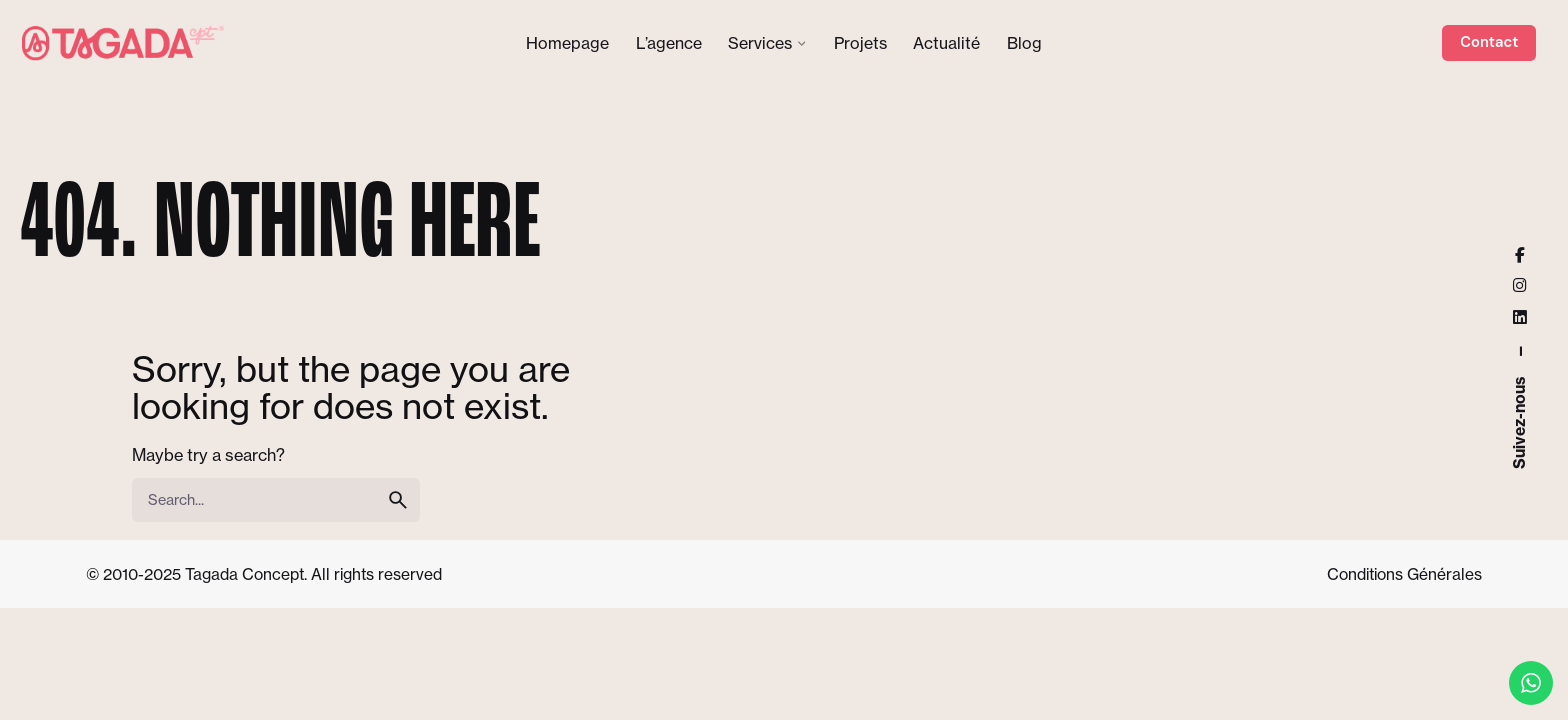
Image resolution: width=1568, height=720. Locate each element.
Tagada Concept (244, 574)
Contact (1489, 42)
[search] (398, 500)
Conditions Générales (1404, 574)
